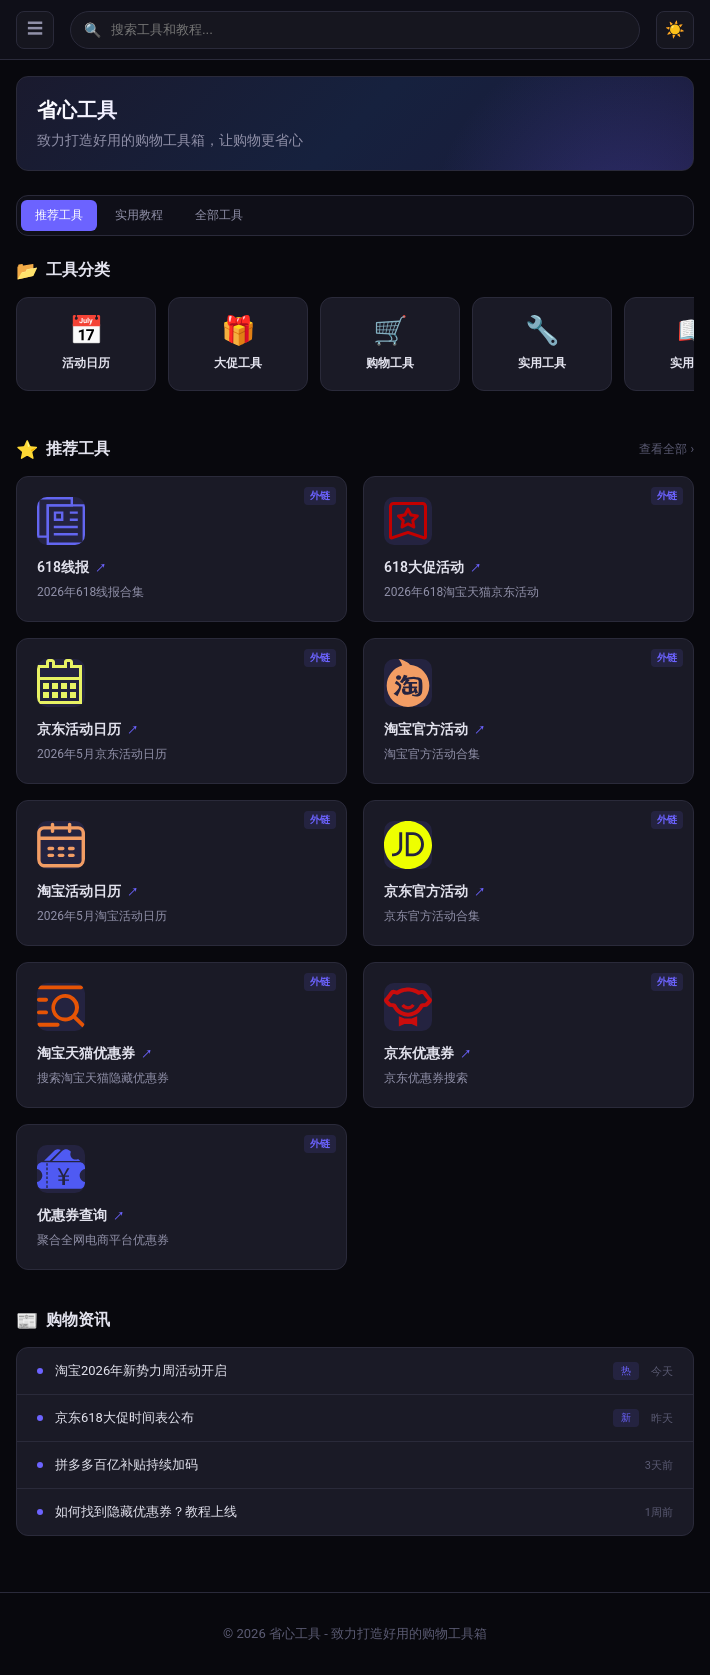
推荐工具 (59, 215)
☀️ (675, 29)
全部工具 (219, 215)
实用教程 (139, 215)
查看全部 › (666, 449)
